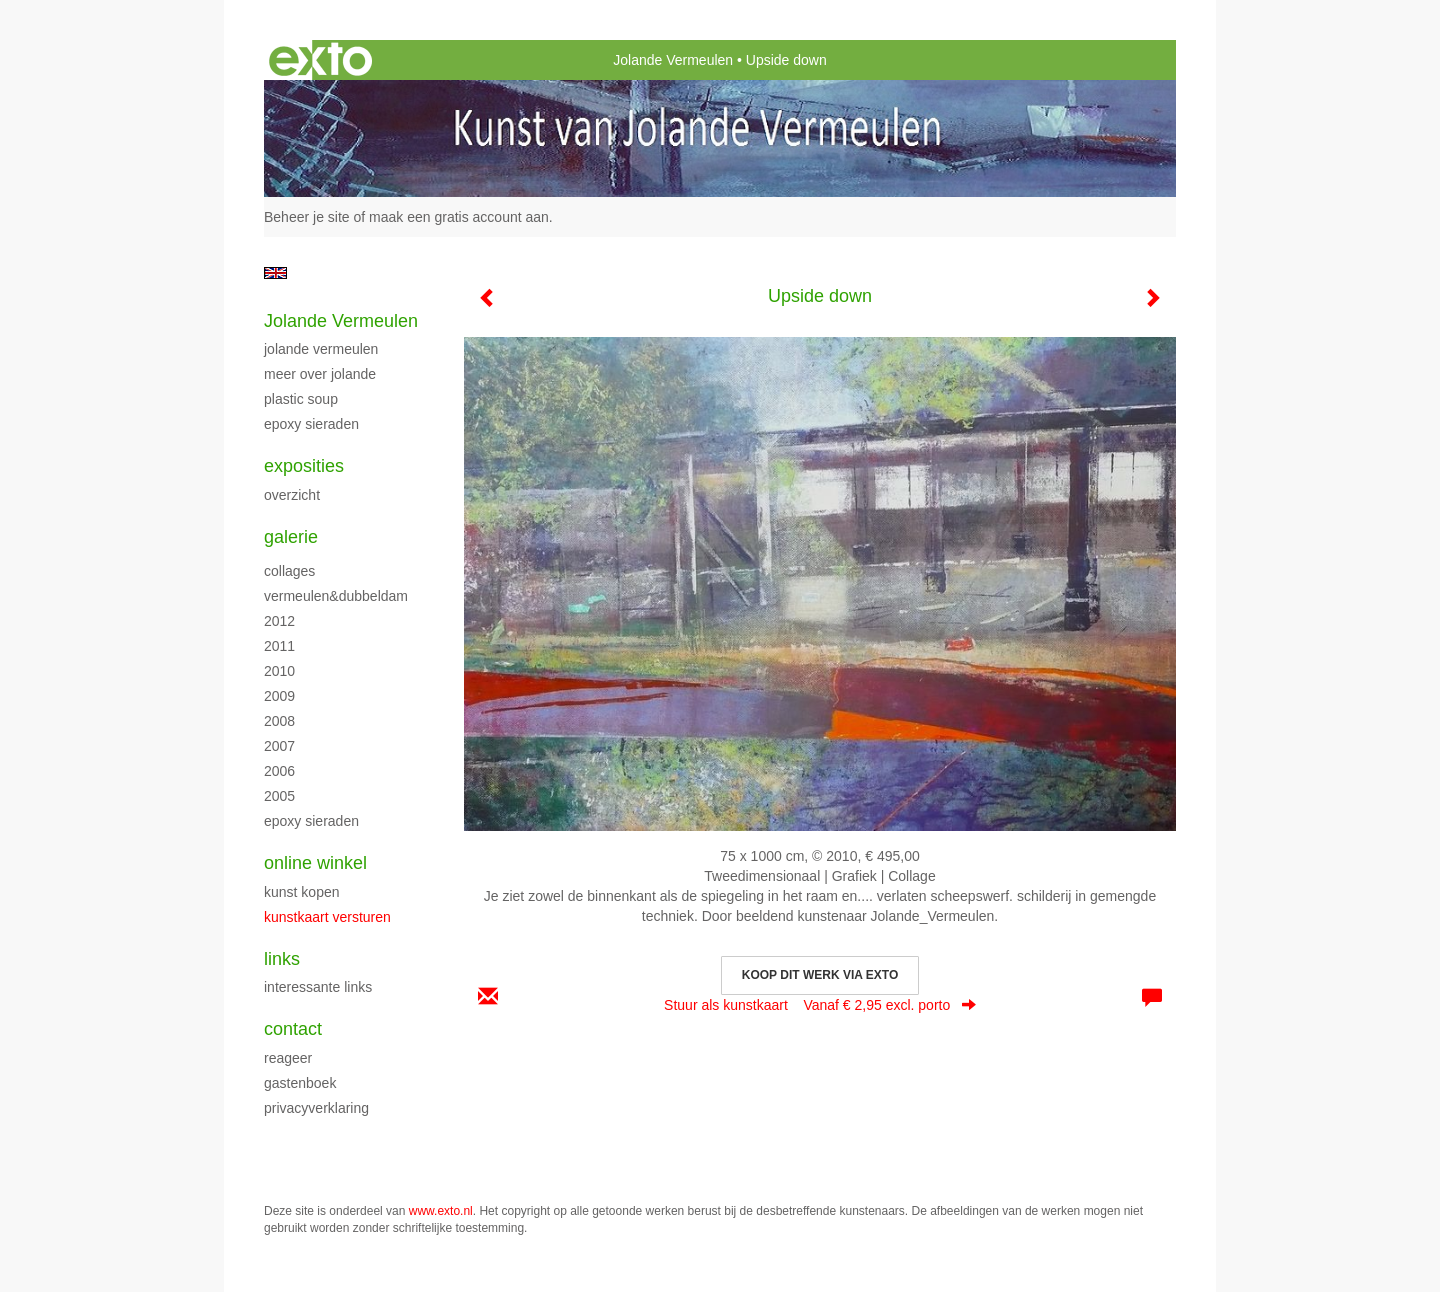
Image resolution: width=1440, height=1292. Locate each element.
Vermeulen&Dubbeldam (336, 596)
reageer (288, 1058)
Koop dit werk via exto (820, 975)
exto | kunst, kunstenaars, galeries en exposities (320, 60)
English (275, 273)
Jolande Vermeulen (673, 60)
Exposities (304, 466)
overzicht (292, 495)
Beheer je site (307, 217)
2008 (279, 721)
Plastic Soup (301, 399)
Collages (289, 571)
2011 (279, 646)
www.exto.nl (441, 1211)
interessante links (318, 987)
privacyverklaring (316, 1108)
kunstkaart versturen (327, 917)
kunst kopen (302, 892)
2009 (279, 696)
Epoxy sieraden (311, 424)
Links (282, 959)
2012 (279, 621)
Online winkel (315, 863)
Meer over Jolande (320, 374)
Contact (293, 1029)
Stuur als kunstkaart (820, 1005)
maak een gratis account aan (459, 217)
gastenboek (300, 1083)
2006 (279, 771)
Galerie (291, 537)
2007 (279, 746)
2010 (279, 671)
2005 (279, 796)
